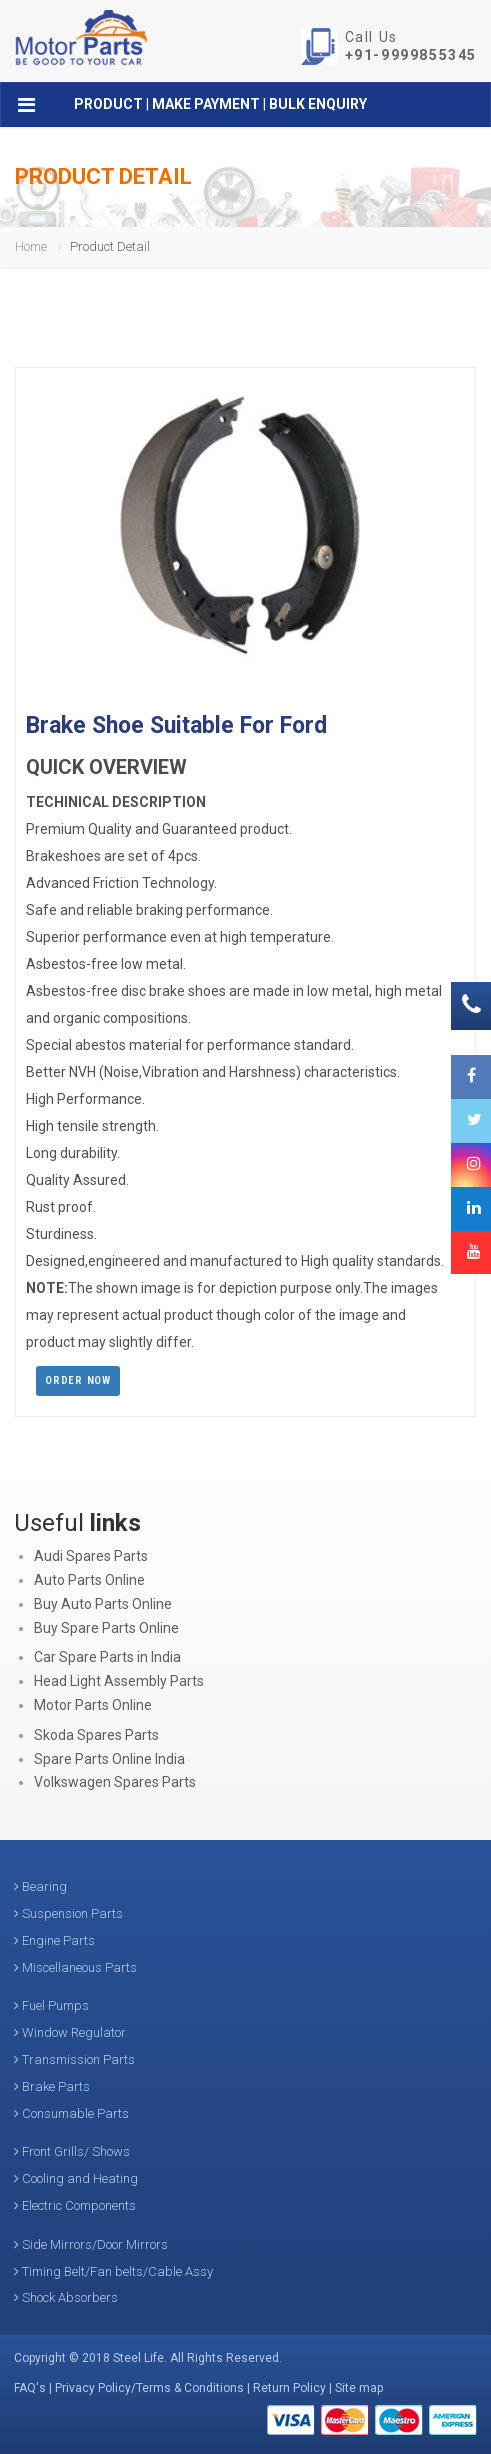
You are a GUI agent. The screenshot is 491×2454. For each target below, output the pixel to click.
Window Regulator (70, 2032)
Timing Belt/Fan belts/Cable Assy (113, 2271)
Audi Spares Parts (91, 1556)
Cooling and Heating (76, 2178)
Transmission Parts (74, 2059)
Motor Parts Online (93, 1705)
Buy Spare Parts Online (106, 1628)
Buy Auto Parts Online (103, 1604)
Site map (359, 2388)
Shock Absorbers (66, 2297)
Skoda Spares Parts (96, 1735)
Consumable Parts (71, 2113)
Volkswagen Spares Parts (115, 1782)
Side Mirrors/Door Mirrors (91, 2244)
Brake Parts (52, 2086)
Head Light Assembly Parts (119, 1681)
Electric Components (75, 2205)
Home (31, 246)
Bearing (40, 1886)
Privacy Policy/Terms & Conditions (149, 2388)
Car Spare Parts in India (107, 1657)
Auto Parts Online (89, 1580)
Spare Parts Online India (109, 1759)
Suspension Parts (68, 1913)
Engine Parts (54, 1940)
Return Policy (289, 2388)
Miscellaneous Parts (75, 1967)
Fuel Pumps (51, 2005)
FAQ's (30, 2388)
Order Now (78, 1380)
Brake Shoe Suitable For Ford (176, 725)
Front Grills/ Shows (72, 2151)
